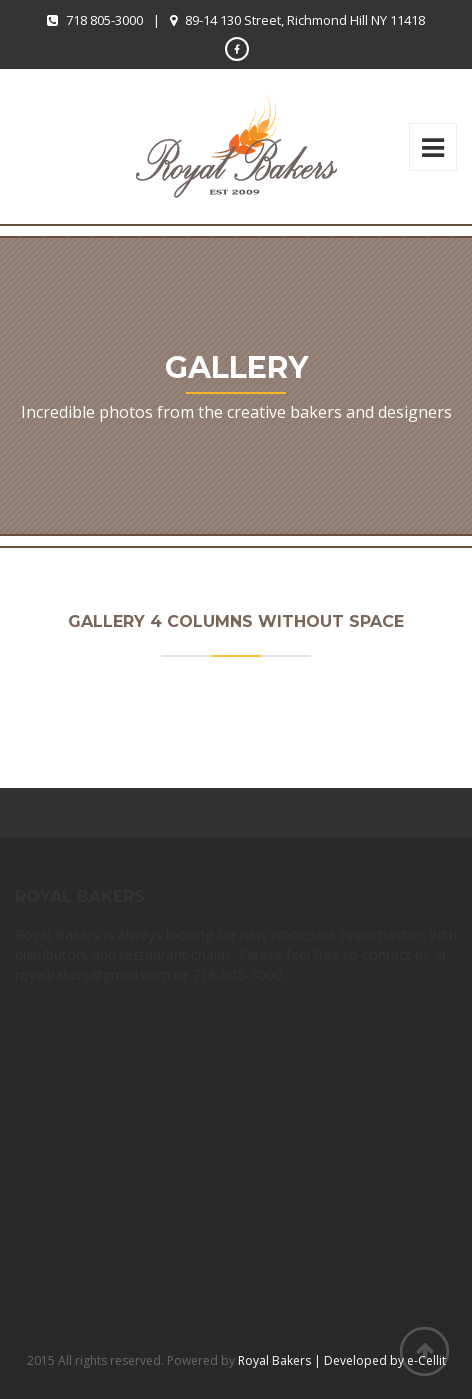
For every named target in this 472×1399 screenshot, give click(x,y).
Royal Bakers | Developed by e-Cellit (342, 1360)
